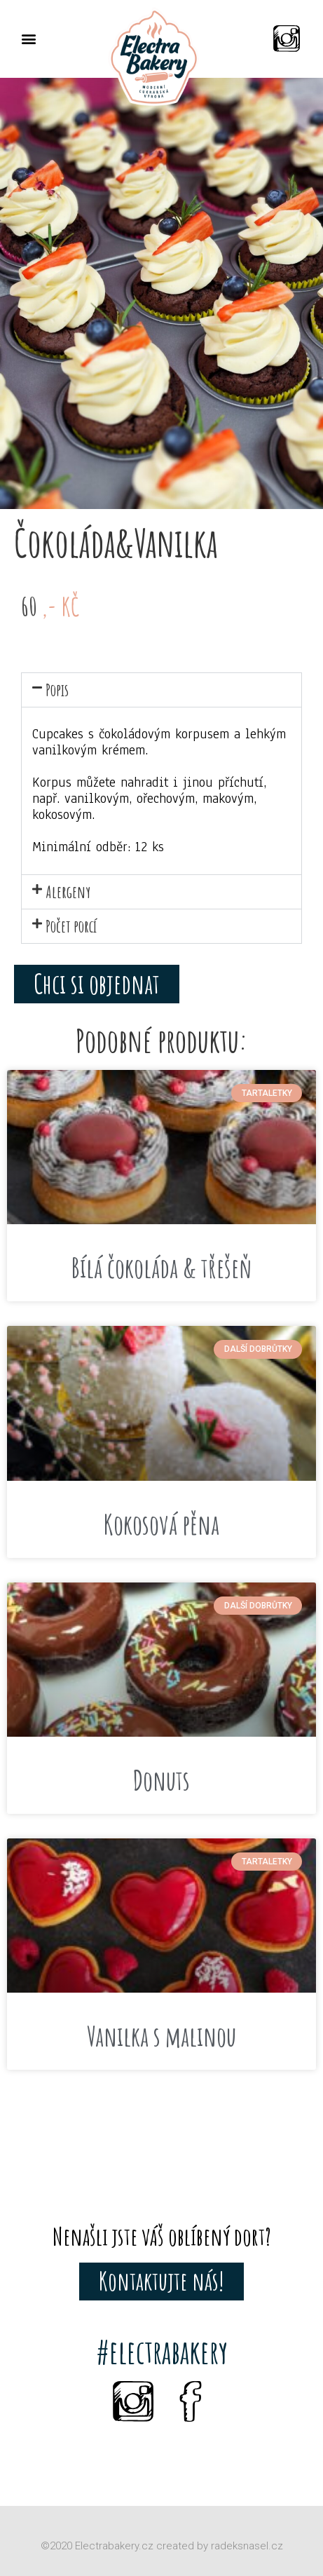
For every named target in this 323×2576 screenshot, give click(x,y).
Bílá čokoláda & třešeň (161, 1267)
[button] (28, 38)
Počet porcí (71, 926)
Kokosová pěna (161, 1524)
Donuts (161, 1780)
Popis (57, 689)
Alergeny (68, 891)
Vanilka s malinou (161, 2036)
